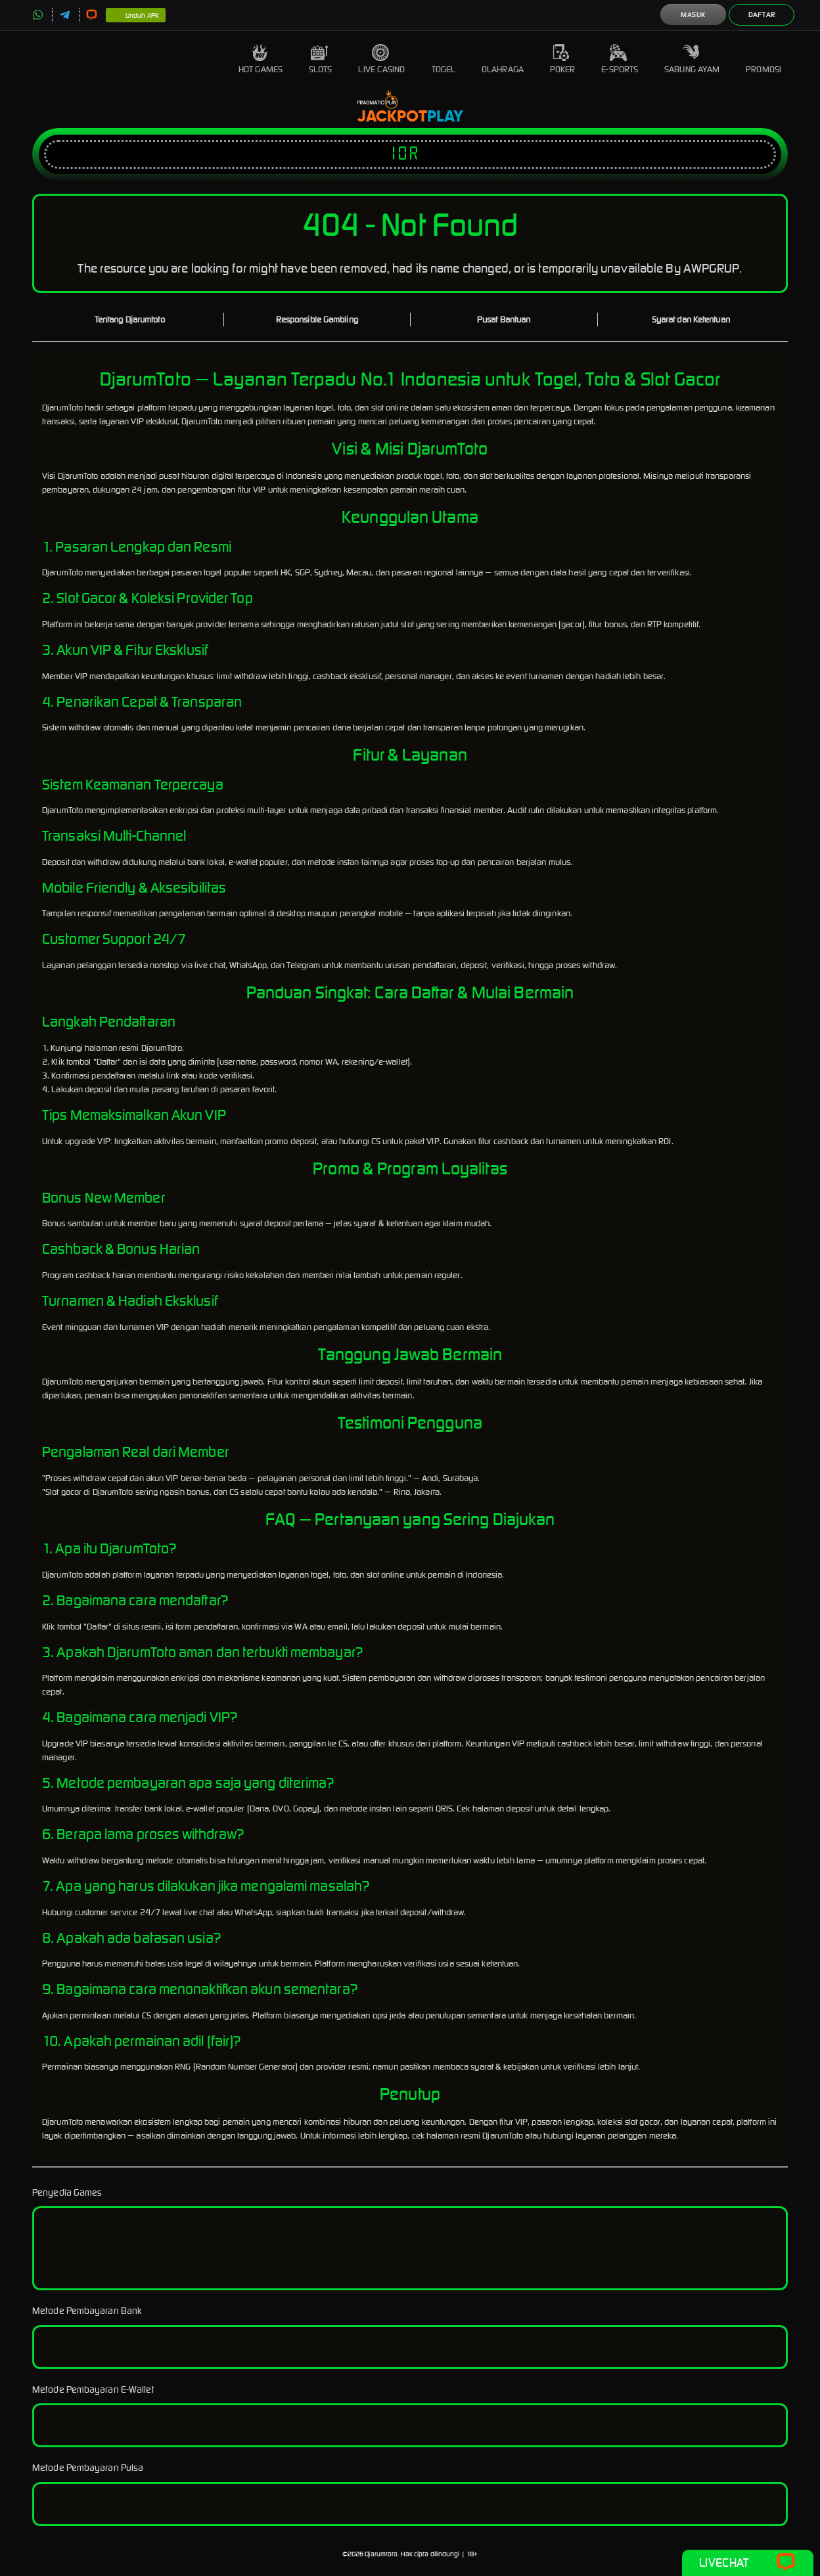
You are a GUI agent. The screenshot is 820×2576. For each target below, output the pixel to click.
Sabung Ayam (691, 59)
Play (445, 117)
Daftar (761, 15)
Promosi (763, 59)
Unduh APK (135, 15)
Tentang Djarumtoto (130, 319)
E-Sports (619, 59)
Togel (444, 59)
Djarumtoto (381, 2554)
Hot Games (261, 59)
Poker (563, 59)
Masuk (693, 15)
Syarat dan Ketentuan (691, 319)
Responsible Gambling (317, 319)
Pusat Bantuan (503, 319)
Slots (320, 59)
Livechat (747, 2563)
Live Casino (381, 59)
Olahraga (503, 59)
